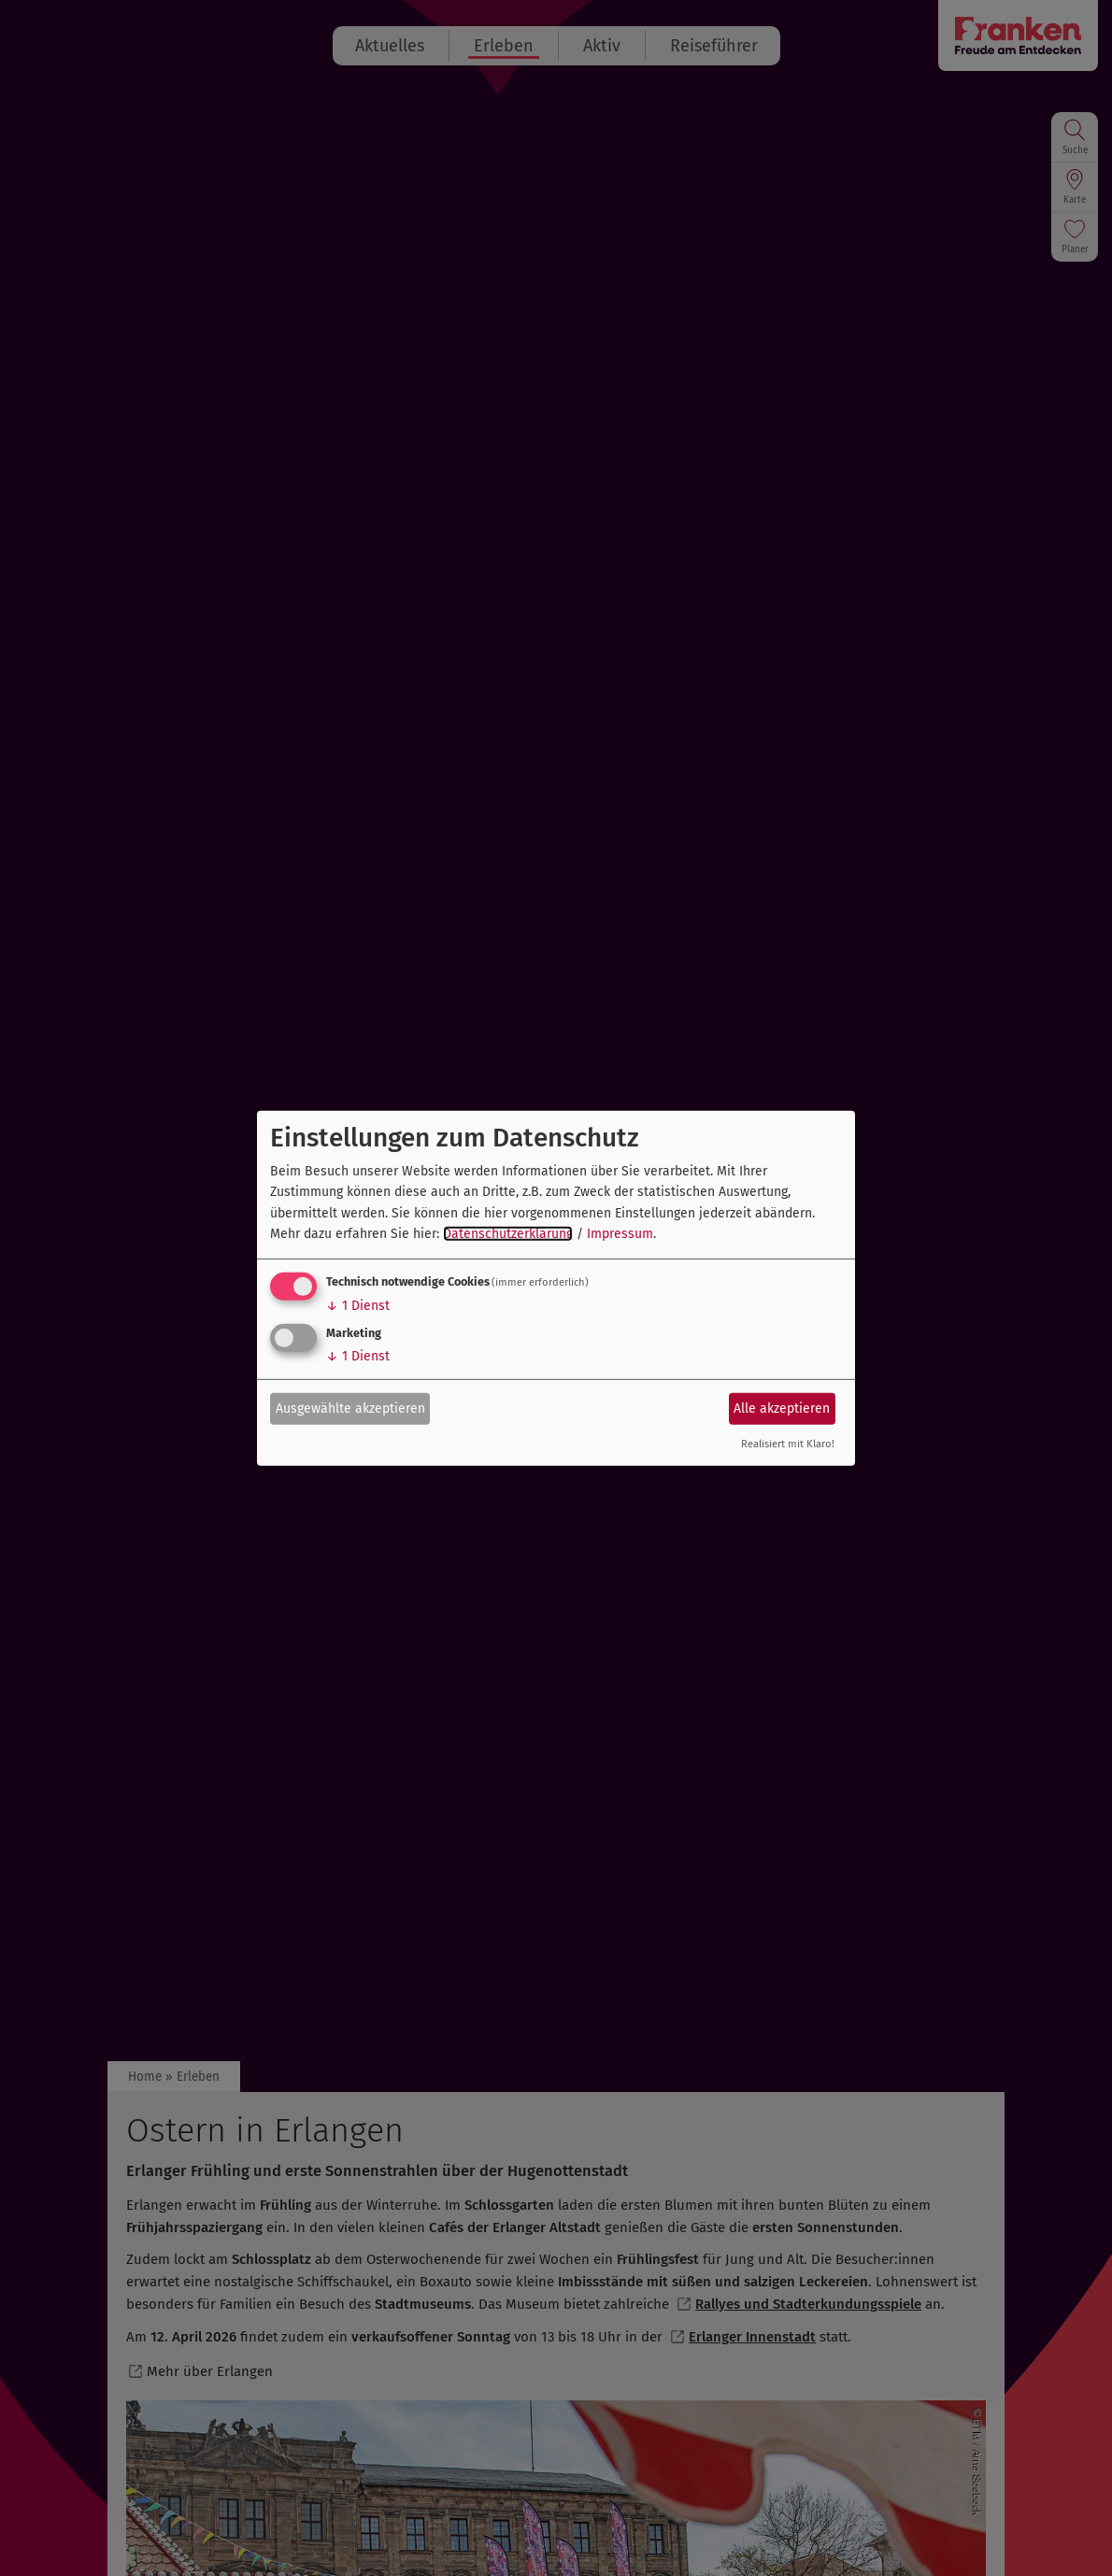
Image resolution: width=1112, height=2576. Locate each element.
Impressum (620, 1234)
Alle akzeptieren (782, 1408)
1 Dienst (358, 1306)
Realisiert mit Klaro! (787, 1444)
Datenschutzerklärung (508, 1234)
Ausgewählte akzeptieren (350, 1408)
